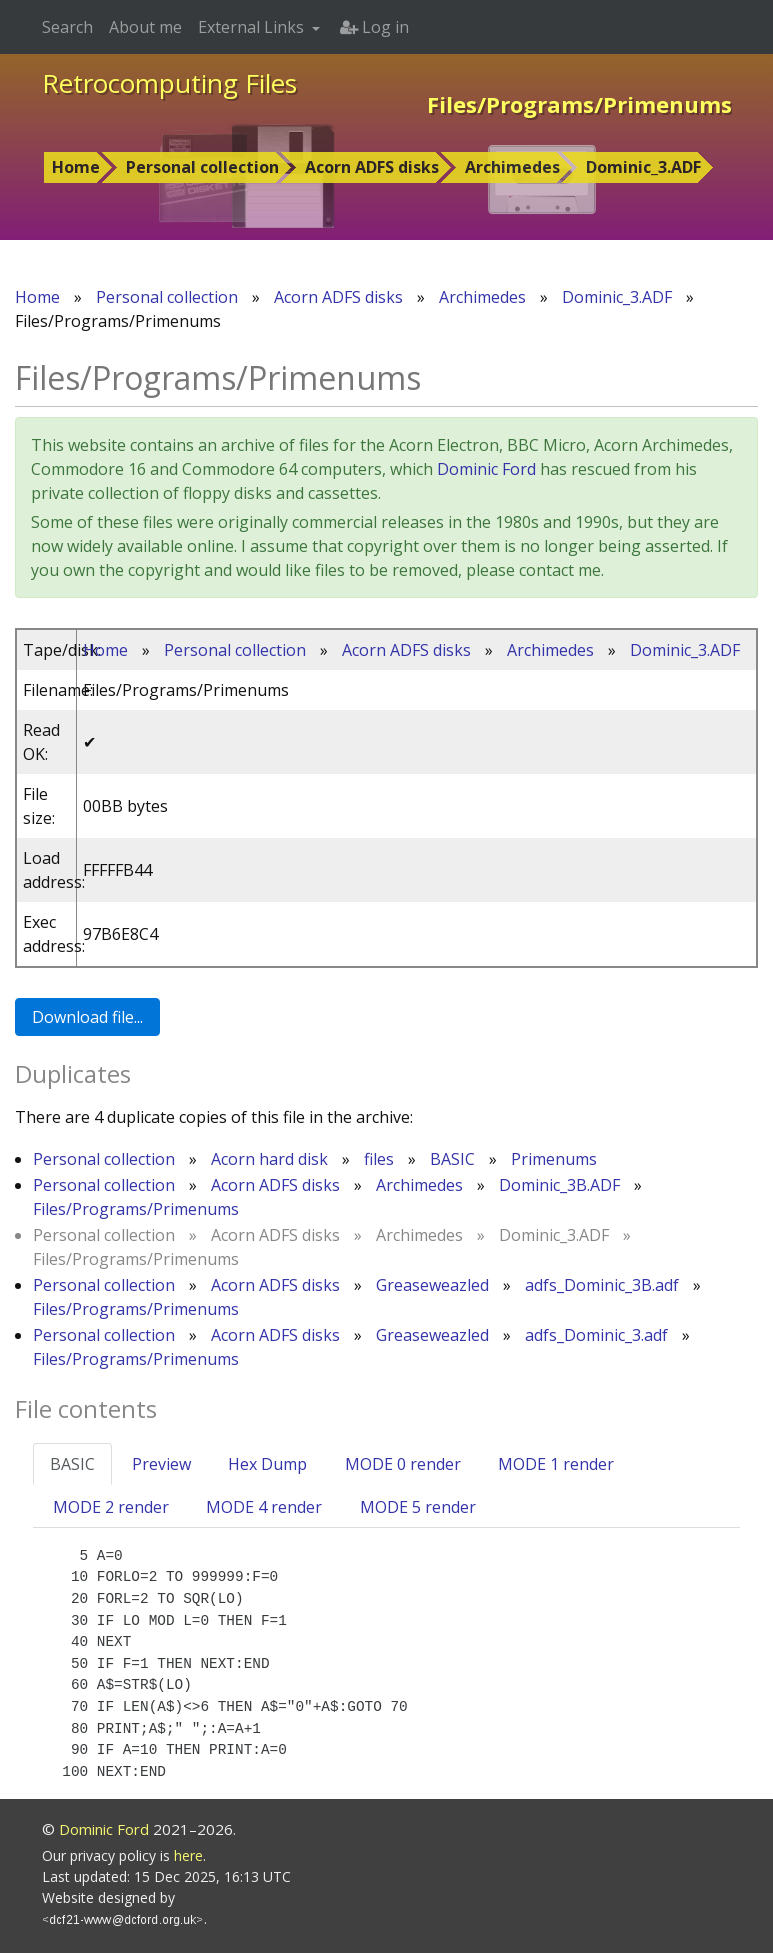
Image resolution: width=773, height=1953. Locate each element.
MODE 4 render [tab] (264, 1507)
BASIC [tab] (72, 1464)
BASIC (452, 1159)
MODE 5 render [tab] (418, 1507)
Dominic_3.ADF (643, 167)
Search (67, 27)
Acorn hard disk (269, 1159)
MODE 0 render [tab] (403, 1464)
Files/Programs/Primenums (136, 1209)
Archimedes (512, 167)
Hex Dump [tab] (267, 1464)
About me (145, 27)
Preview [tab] (161, 1464)
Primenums (554, 1159)
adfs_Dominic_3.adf (596, 1335)
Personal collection (202, 167)
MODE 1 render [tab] (556, 1464)
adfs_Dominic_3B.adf (602, 1285)
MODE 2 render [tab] (111, 1507)
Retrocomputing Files (169, 83)
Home (76, 167)
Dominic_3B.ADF (559, 1185)
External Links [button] (253, 27)
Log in (374, 27)
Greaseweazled (432, 1285)
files (379, 1159)
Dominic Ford (486, 469)
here (188, 1855)
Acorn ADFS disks (372, 167)
